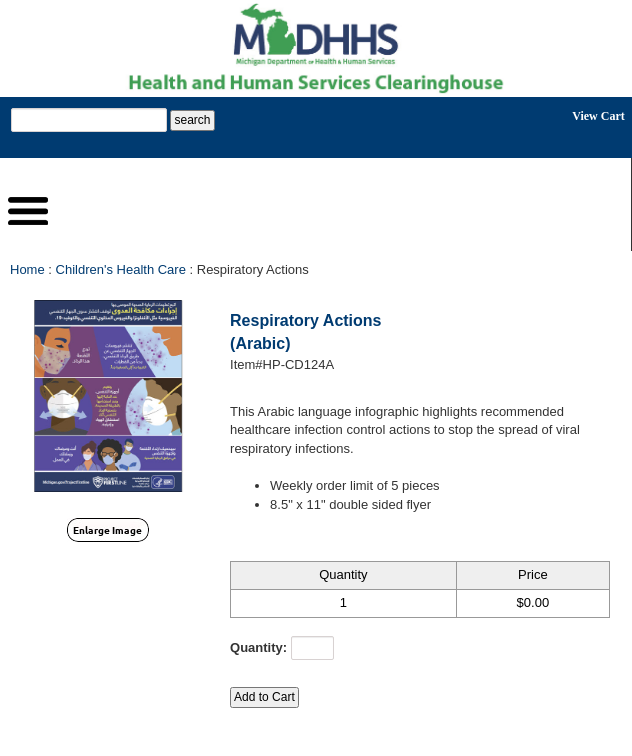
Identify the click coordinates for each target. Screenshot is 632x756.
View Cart (598, 116)
